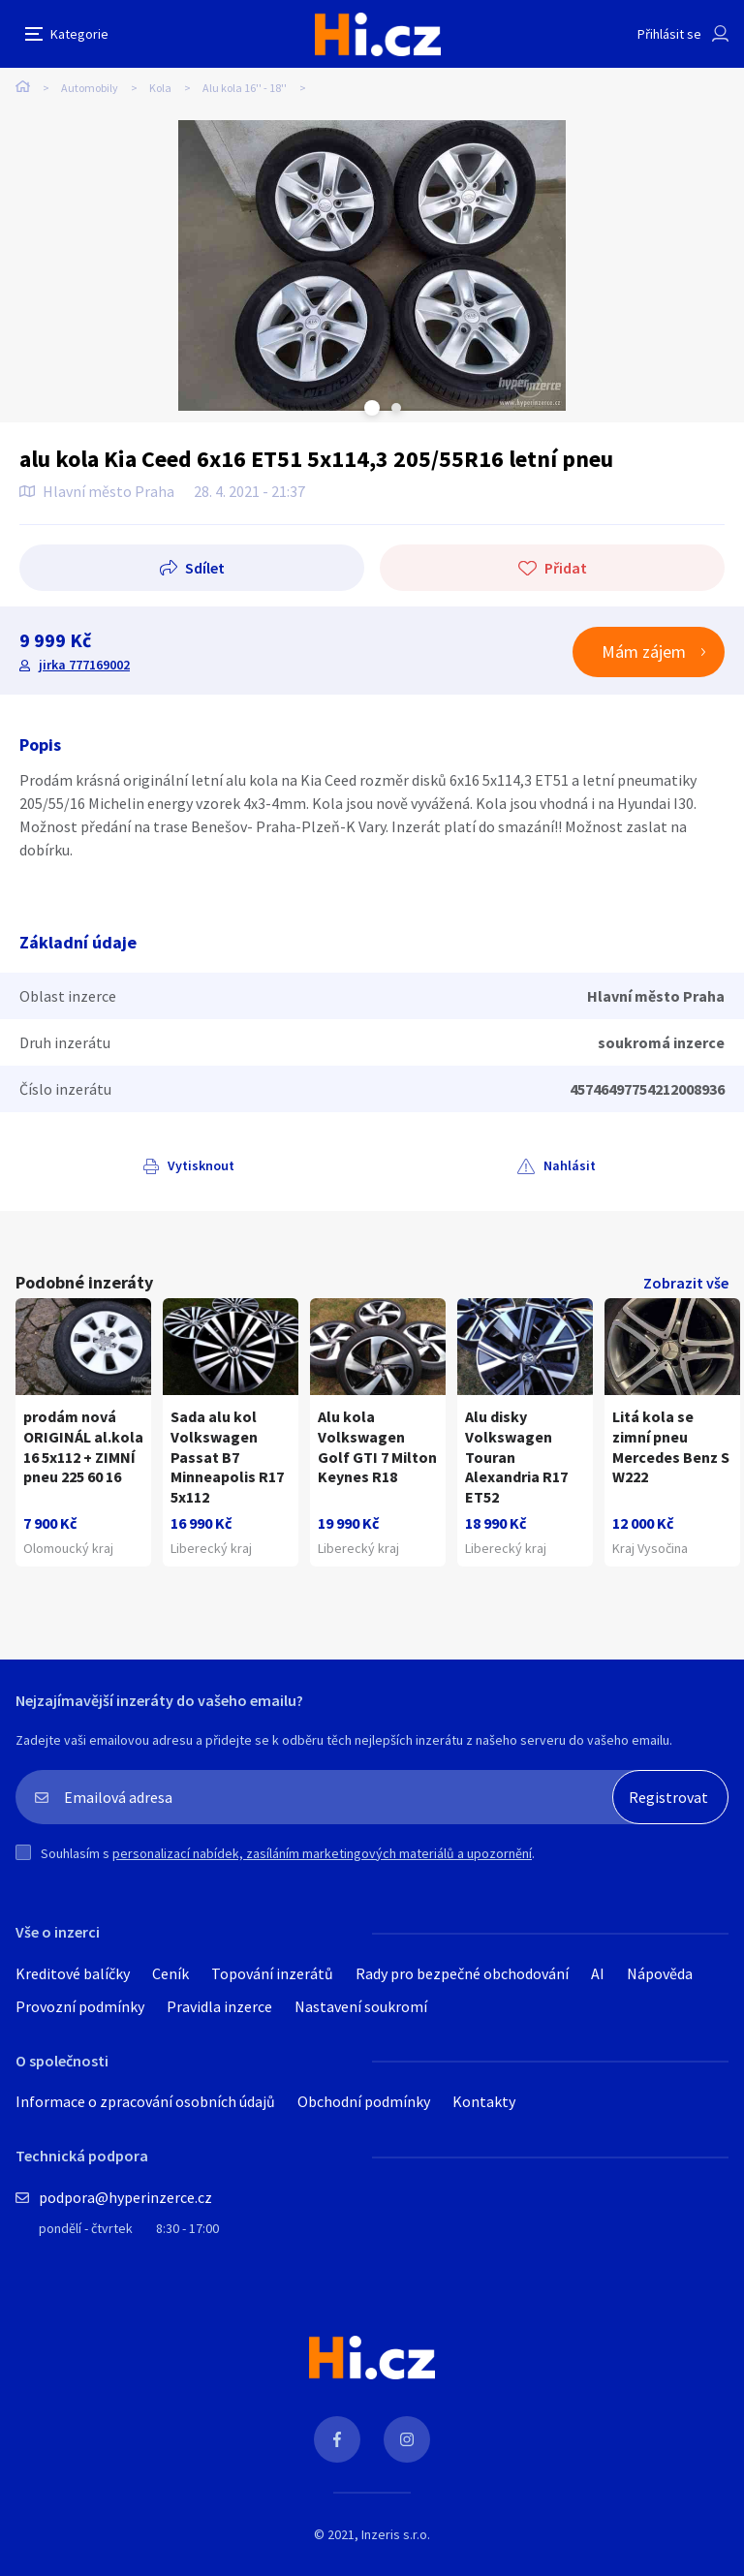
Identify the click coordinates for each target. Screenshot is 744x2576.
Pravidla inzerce (219, 2006)
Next (396, 408)
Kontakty (483, 2101)
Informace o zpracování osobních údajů (145, 2101)
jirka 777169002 (84, 664)
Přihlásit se (669, 34)
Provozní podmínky (80, 2006)
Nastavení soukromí (360, 2006)
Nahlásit (569, 1165)
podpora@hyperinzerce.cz (125, 2197)
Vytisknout (201, 1165)
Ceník (170, 1973)
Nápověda (660, 1973)
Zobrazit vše (685, 1282)
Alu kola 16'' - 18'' (244, 87)
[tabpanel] (372, 265)
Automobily (89, 87)
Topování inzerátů (272, 1973)
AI (597, 1973)
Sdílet (205, 567)
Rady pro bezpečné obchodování (462, 1973)
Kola (160, 87)
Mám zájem (644, 651)
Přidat (565, 567)
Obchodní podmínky (363, 2101)
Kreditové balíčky (73, 1973)
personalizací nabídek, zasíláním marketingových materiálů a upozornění (322, 1853)
